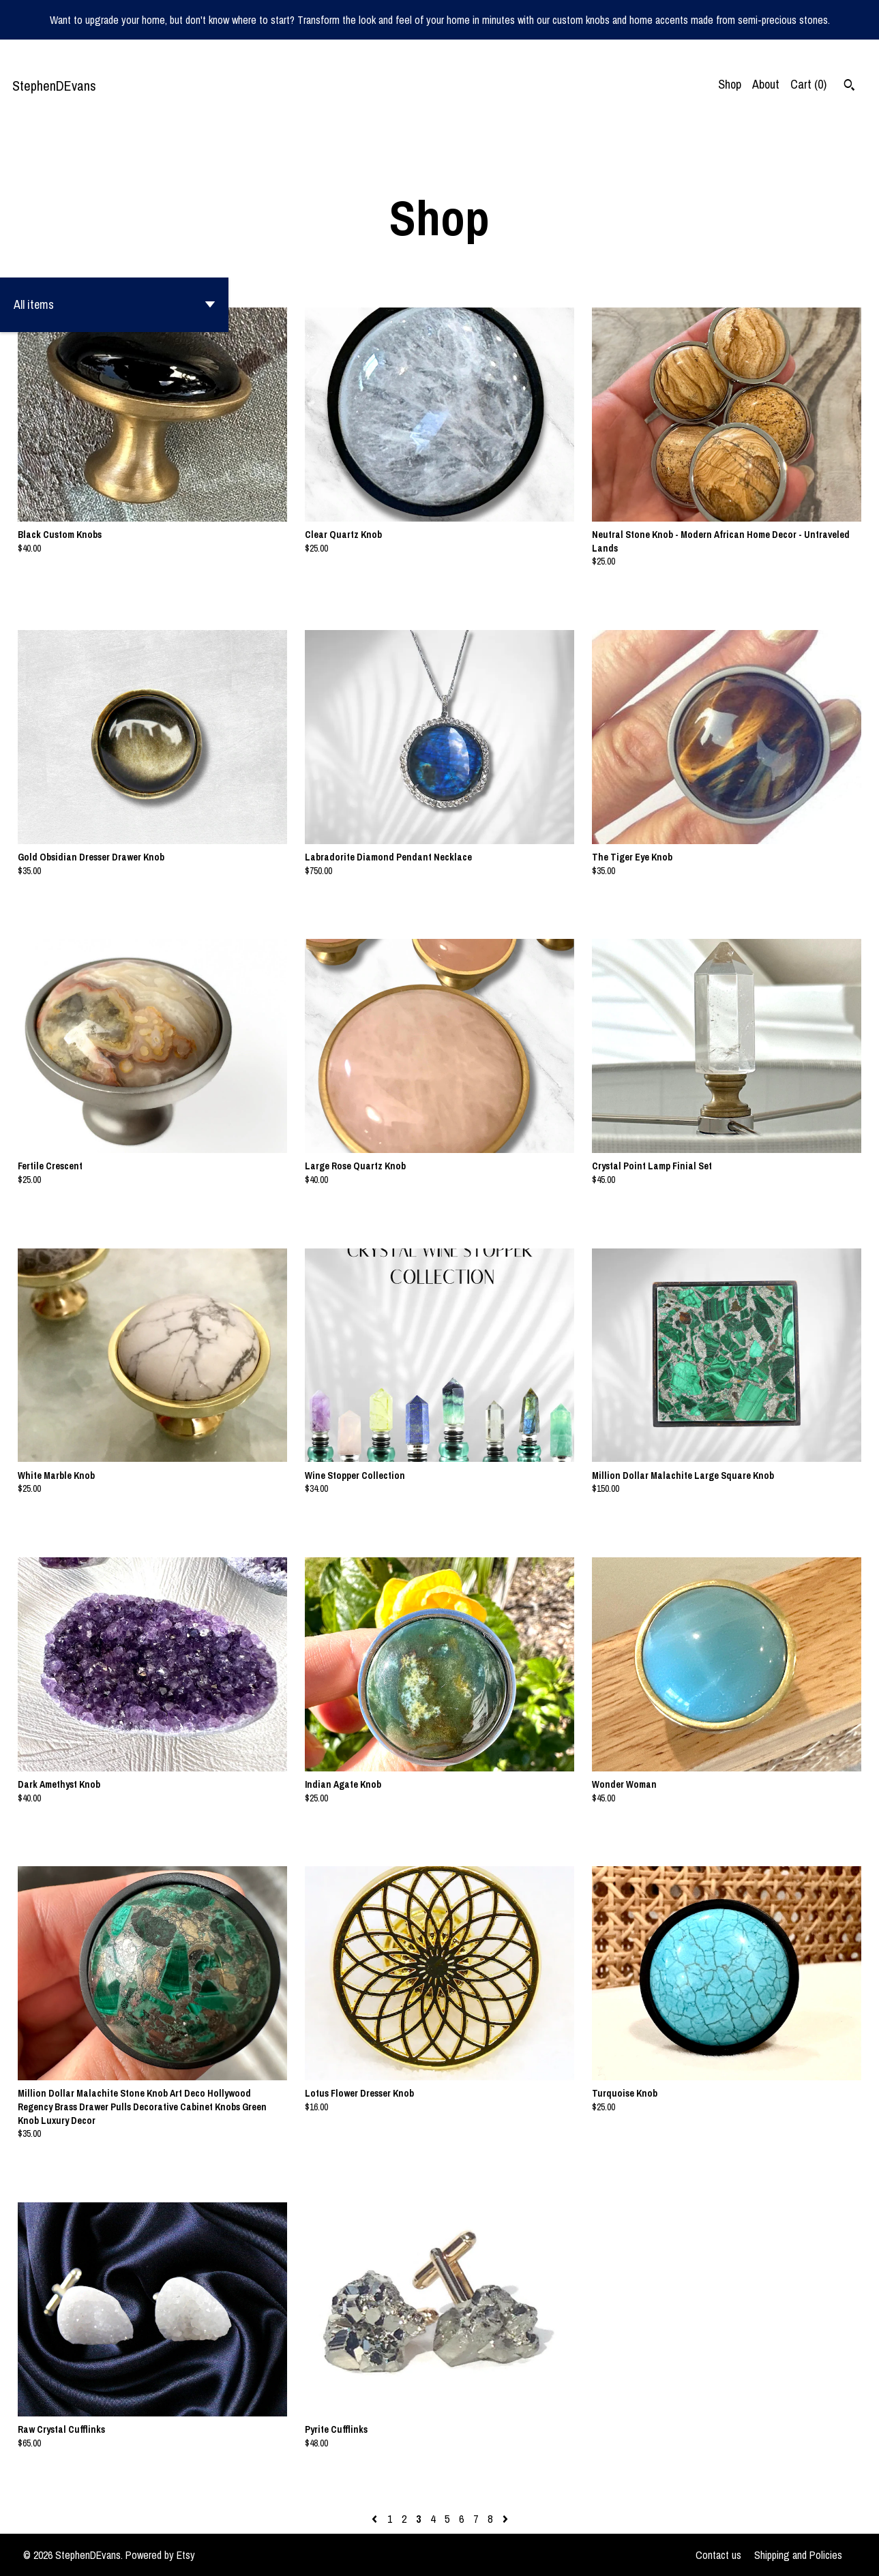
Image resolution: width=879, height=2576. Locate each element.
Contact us (718, 2554)
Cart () (808, 84)
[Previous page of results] (376, 2518)
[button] (114, 305)
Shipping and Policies (798, 2554)
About (765, 84)
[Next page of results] (505, 2518)
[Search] (849, 86)
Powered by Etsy (160, 2554)
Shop (729, 84)
